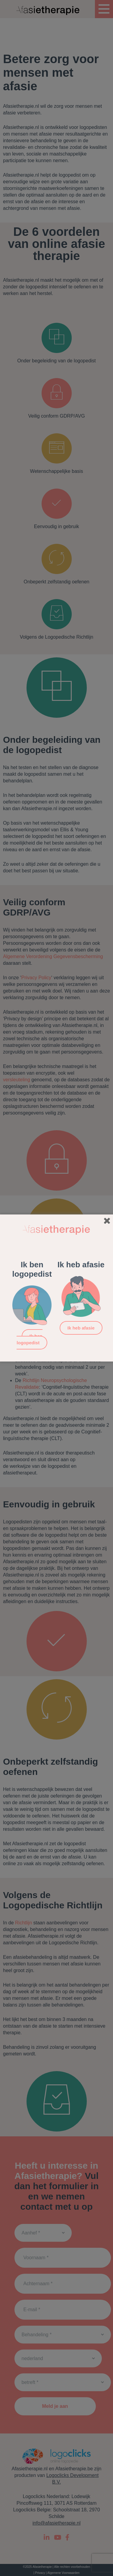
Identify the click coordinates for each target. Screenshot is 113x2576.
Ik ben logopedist (29, 1339)
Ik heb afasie (81, 1327)
